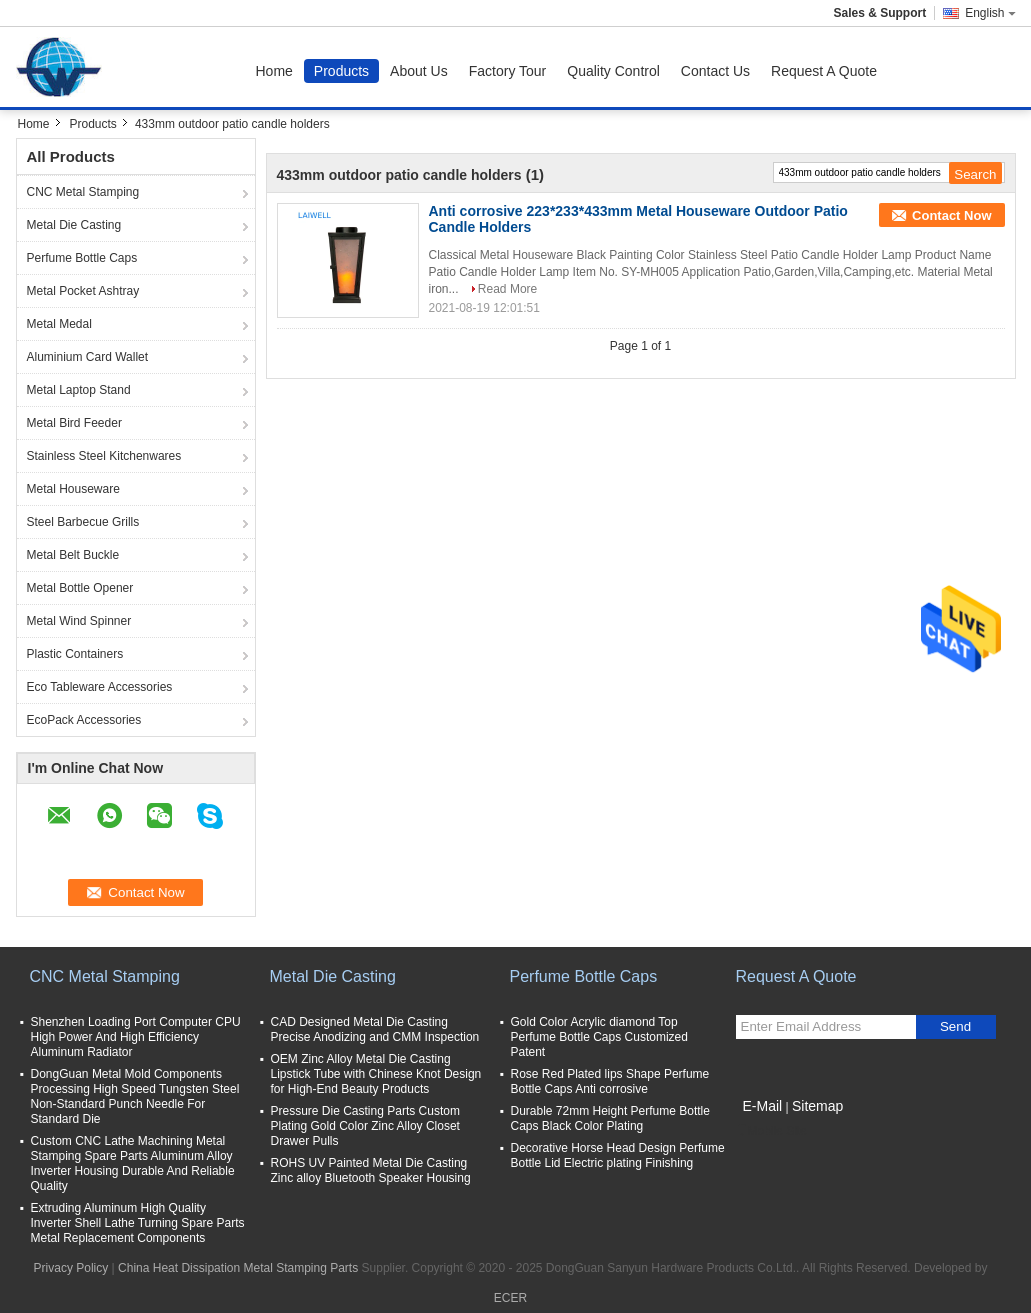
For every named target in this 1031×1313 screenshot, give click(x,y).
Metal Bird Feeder (74, 423)
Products (341, 71)
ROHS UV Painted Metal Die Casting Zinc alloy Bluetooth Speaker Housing (371, 1170)
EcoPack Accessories (84, 720)
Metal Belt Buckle (73, 555)
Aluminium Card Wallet (88, 357)
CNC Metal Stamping (83, 192)
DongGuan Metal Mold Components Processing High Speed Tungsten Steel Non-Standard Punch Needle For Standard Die (135, 1096)
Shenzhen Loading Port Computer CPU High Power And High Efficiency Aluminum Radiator (136, 1037)
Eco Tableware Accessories (100, 687)
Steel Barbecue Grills (83, 522)
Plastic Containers (75, 654)
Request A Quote (824, 71)
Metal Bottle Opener (80, 588)
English (990, 13)
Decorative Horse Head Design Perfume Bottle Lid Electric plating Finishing (618, 1155)
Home (274, 71)
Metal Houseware (73, 489)
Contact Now (951, 215)
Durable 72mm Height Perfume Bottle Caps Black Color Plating (610, 1118)
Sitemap (817, 1106)
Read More (507, 289)
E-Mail (763, 1106)
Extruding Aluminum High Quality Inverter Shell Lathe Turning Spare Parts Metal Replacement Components (138, 1223)
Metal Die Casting (74, 225)
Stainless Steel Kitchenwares (104, 456)
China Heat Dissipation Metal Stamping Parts (238, 1268)
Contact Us (715, 71)
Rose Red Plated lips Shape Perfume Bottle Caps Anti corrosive (610, 1081)
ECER (510, 1298)
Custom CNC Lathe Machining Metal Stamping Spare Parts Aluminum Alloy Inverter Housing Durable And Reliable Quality (133, 1163)
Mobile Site (771, 1131)
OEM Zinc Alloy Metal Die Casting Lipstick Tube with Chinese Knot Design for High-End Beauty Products (376, 1074)
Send (955, 1026)
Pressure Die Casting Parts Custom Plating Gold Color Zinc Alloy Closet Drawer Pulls (365, 1126)
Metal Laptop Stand (79, 390)
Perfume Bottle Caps (82, 258)
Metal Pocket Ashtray (83, 291)
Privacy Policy (71, 1268)
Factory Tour (508, 71)
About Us (419, 71)
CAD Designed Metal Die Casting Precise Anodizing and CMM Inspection (375, 1029)
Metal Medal (59, 324)
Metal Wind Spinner (79, 621)
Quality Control (613, 71)
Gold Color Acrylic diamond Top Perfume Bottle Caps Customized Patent (599, 1037)
